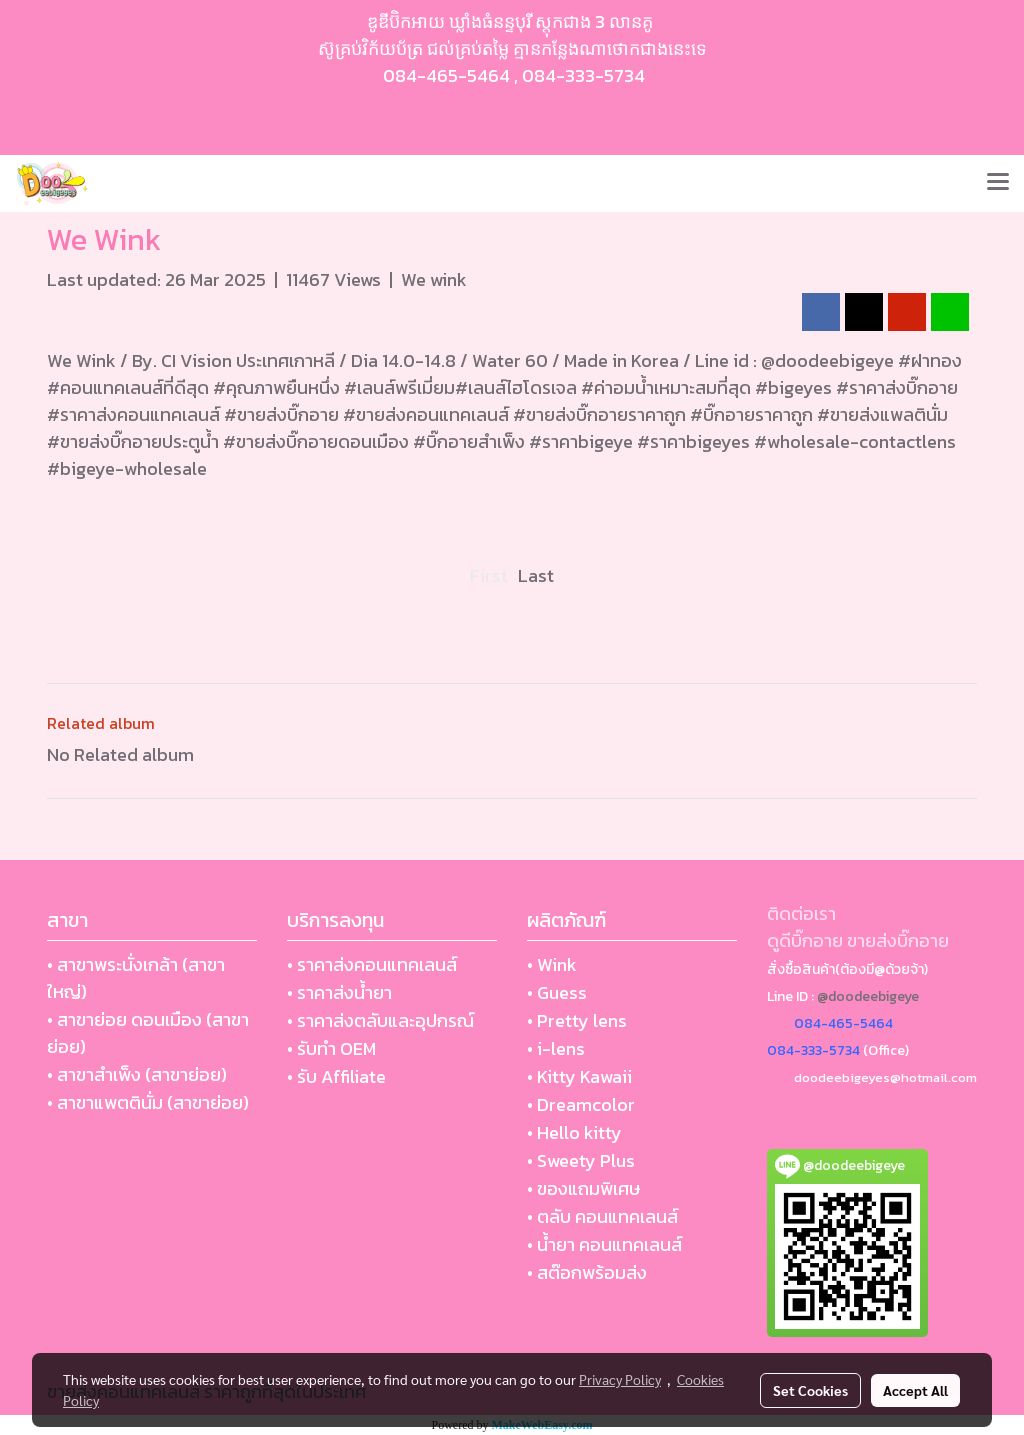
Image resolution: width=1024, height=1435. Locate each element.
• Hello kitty (574, 1132)
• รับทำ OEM (331, 1048)
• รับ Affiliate (336, 1076)
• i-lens (556, 1048)
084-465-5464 (446, 75)
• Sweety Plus (581, 1160)
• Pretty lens (577, 1020)
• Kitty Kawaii (579, 1076)
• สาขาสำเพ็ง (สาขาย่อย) (137, 1074)
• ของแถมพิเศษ (583, 1188)
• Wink (552, 964)
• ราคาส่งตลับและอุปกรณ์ (380, 1020)
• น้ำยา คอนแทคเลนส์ (604, 1244)
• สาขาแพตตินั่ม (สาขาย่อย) (148, 1102)
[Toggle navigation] (998, 183)
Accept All (915, 1390)
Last (536, 575)
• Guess (557, 992)
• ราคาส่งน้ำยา (339, 992)
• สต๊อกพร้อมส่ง (587, 1272)
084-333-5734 (583, 75)
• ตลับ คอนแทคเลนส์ (602, 1216)
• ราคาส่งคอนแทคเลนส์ (372, 964)
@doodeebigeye (868, 996)
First (489, 575)
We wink (434, 279)
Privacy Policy (620, 1379)
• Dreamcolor (581, 1104)
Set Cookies (810, 1390)
